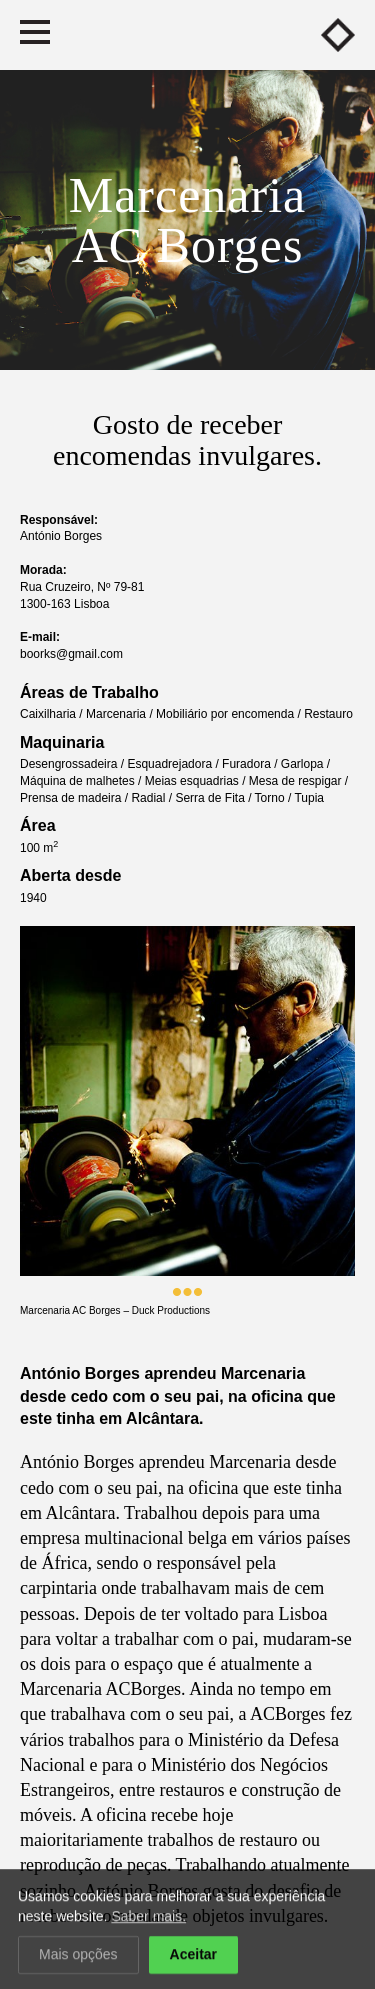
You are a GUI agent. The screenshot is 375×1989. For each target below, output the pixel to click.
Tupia (309, 798)
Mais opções (78, 1956)
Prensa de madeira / (75, 798)
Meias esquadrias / (197, 781)
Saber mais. (148, 1918)
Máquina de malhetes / (82, 781)
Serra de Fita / (214, 798)
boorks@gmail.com (71, 654)
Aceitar (193, 1956)
